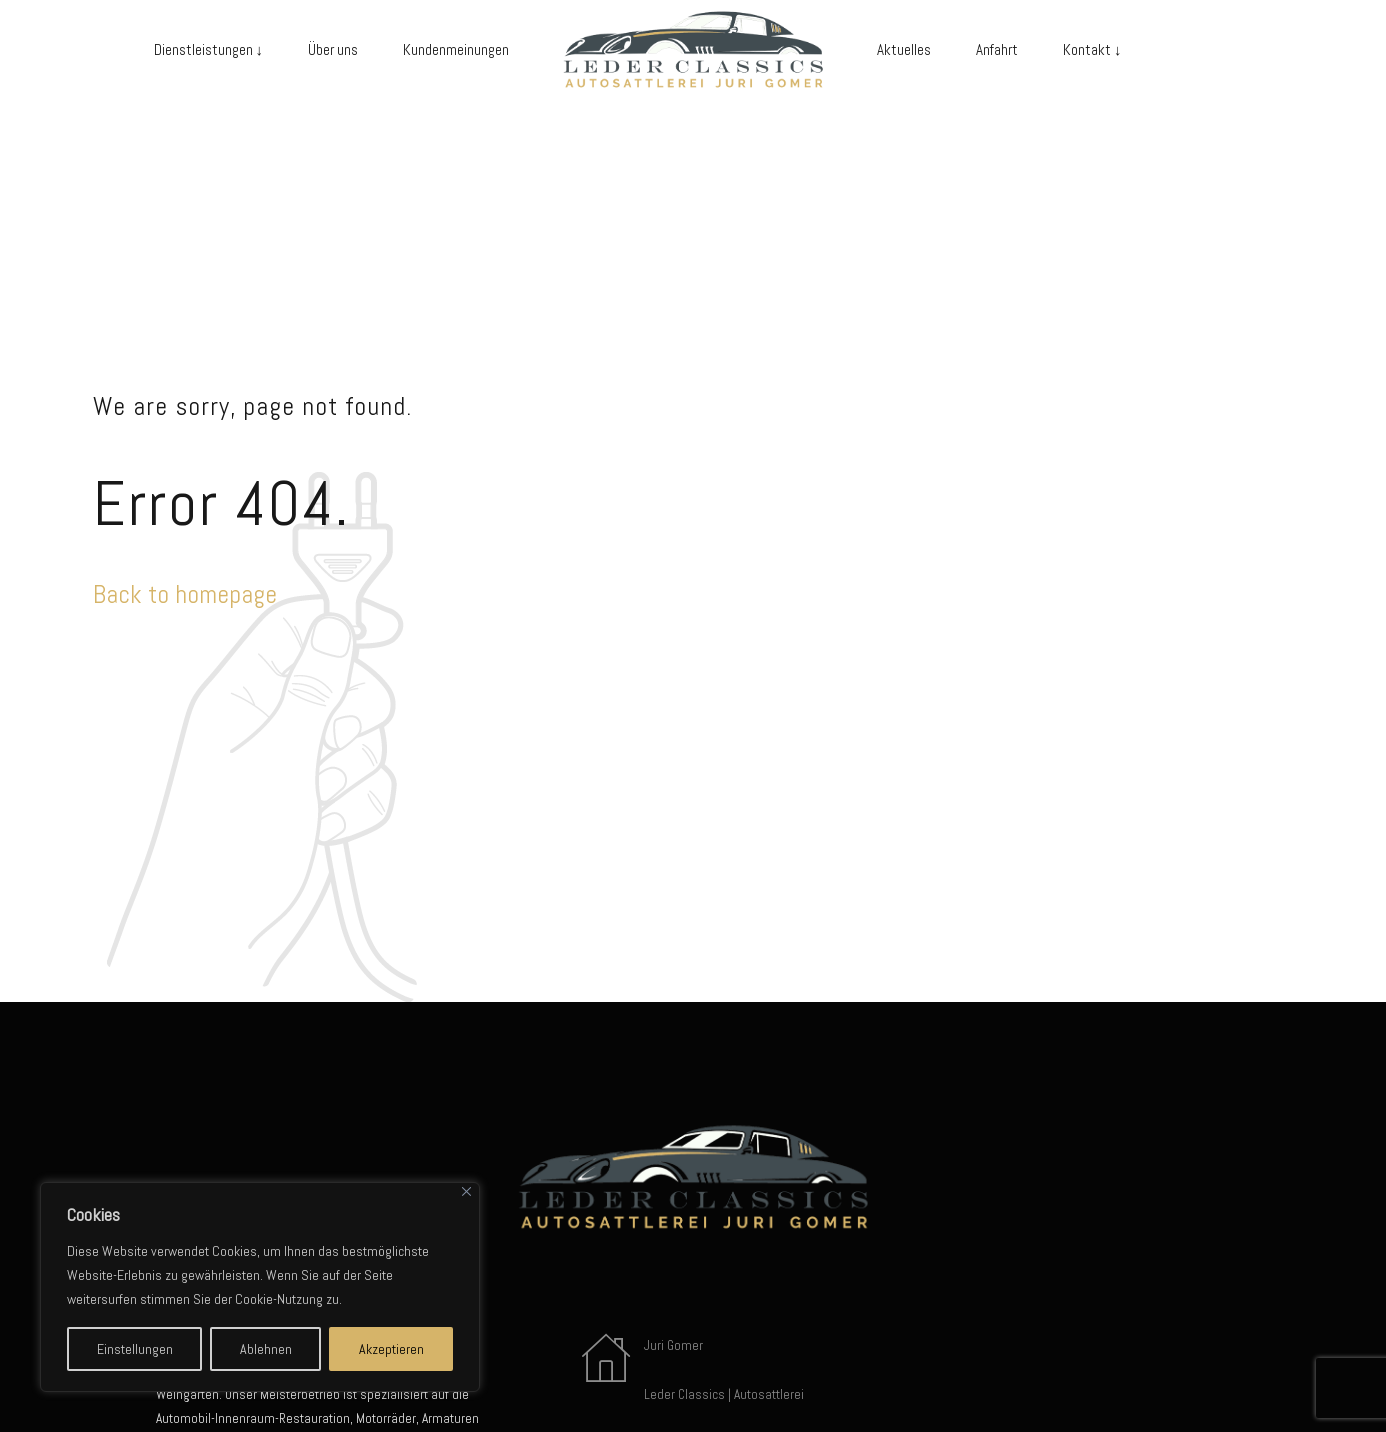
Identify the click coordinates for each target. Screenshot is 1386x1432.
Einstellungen (135, 1349)
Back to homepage (185, 594)
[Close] (466, 1191)
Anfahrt (997, 49)
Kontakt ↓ (1092, 49)
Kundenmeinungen (456, 49)
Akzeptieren (391, 1349)
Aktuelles (904, 49)
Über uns (333, 49)
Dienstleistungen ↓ (209, 49)
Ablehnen (266, 1349)
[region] (260, 1287)
